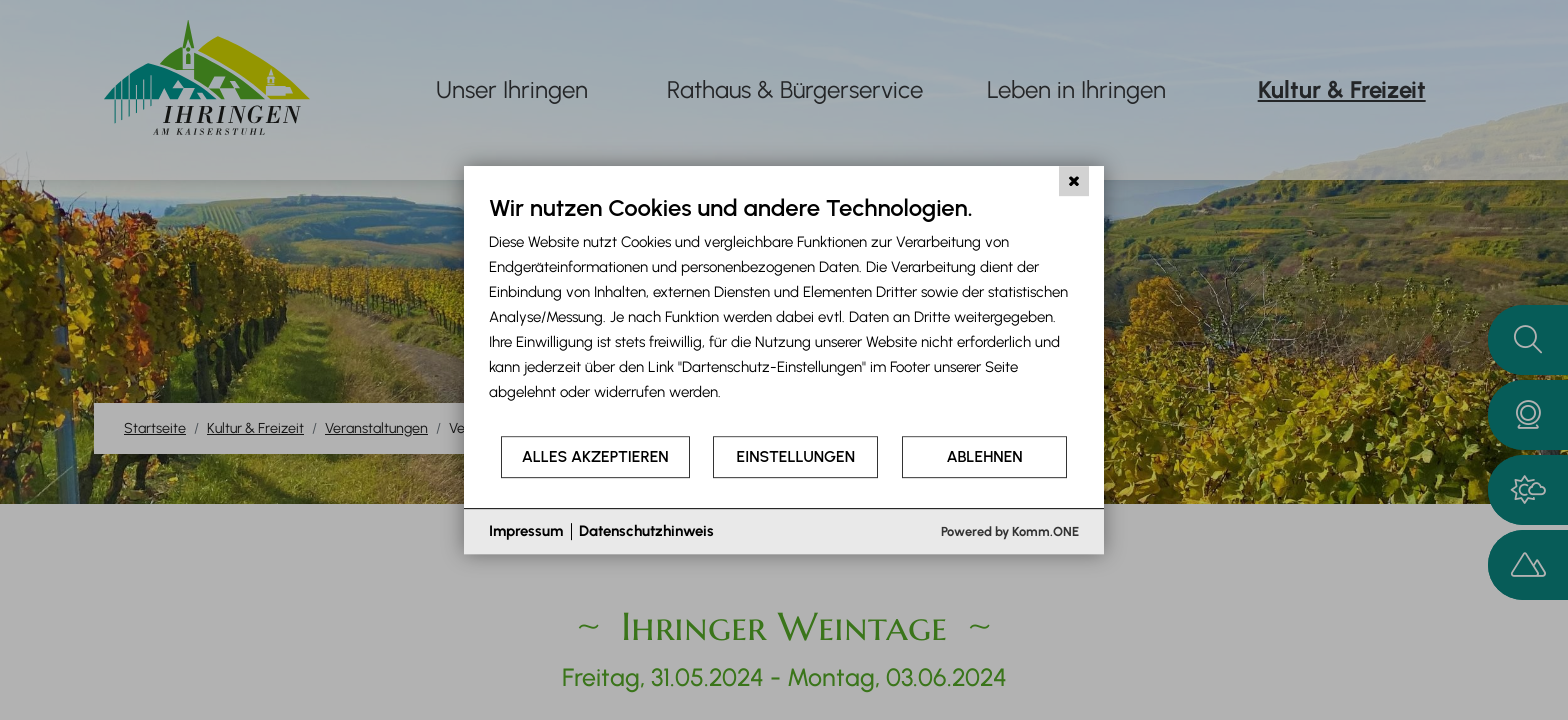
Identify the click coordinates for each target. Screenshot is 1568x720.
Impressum (526, 531)
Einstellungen (796, 456)
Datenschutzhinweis (646, 531)
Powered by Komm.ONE (1010, 531)
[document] (784, 313)
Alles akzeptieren (595, 456)
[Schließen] (1074, 181)
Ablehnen (985, 456)
